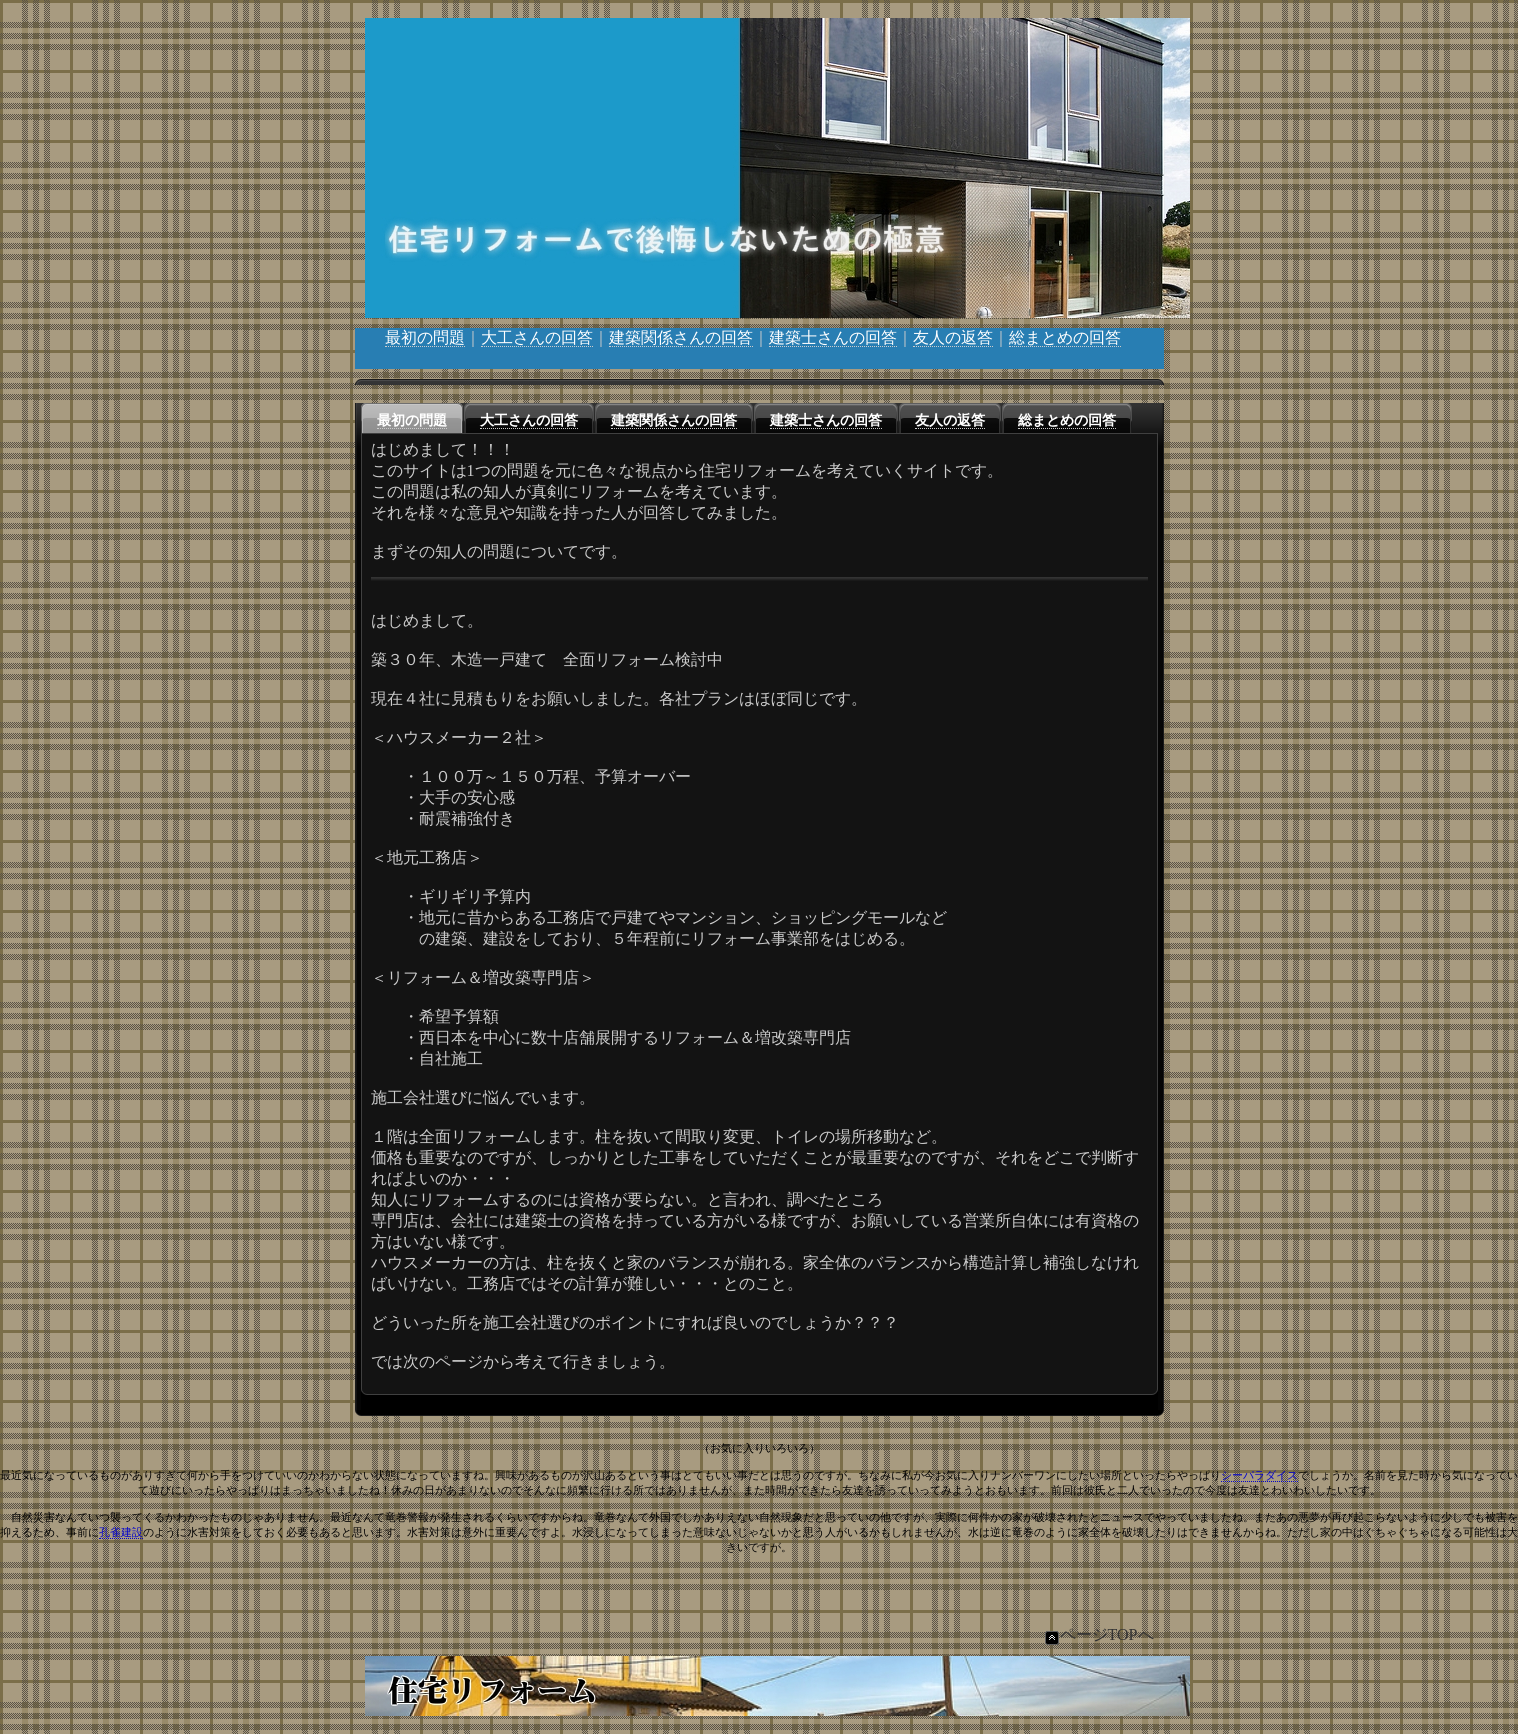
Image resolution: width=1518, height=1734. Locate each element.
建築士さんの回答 (833, 337)
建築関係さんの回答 (681, 337)
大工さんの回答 (537, 337)
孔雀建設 (121, 1532)
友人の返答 (953, 337)
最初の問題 (425, 337)
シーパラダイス (1259, 1475)
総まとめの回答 (1065, 337)
